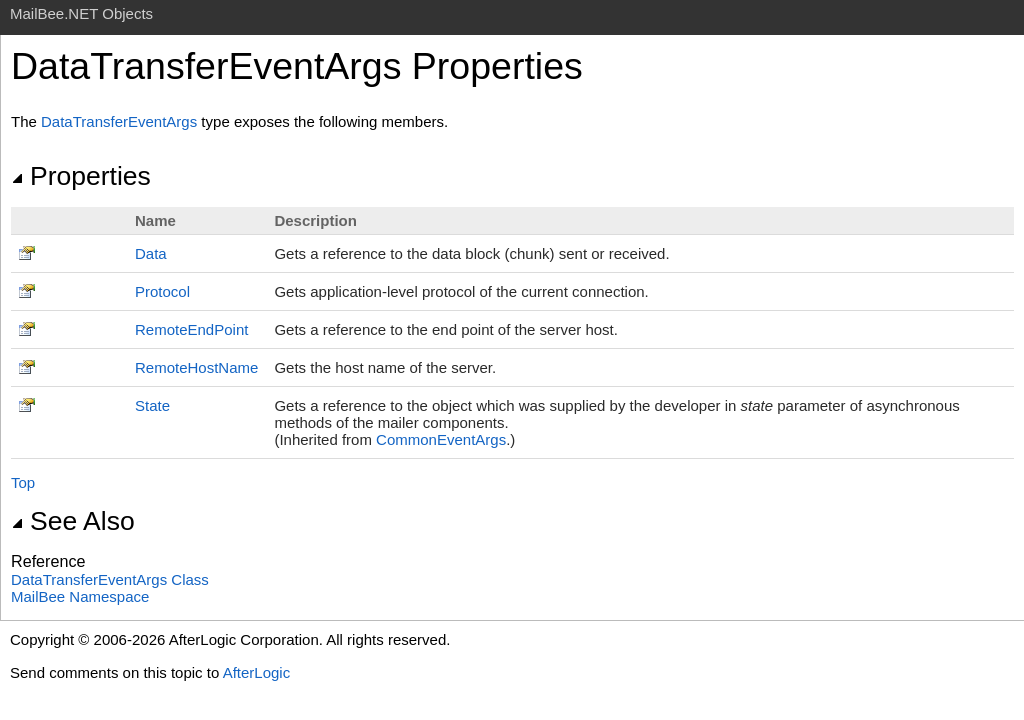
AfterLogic (257, 672)
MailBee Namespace (80, 596)
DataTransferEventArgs (119, 121)
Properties (81, 176)
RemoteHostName (196, 367)
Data (151, 253)
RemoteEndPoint (191, 329)
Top (23, 482)
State (152, 405)
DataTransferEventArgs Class (110, 579)
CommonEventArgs (441, 439)
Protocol (162, 291)
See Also (73, 521)
